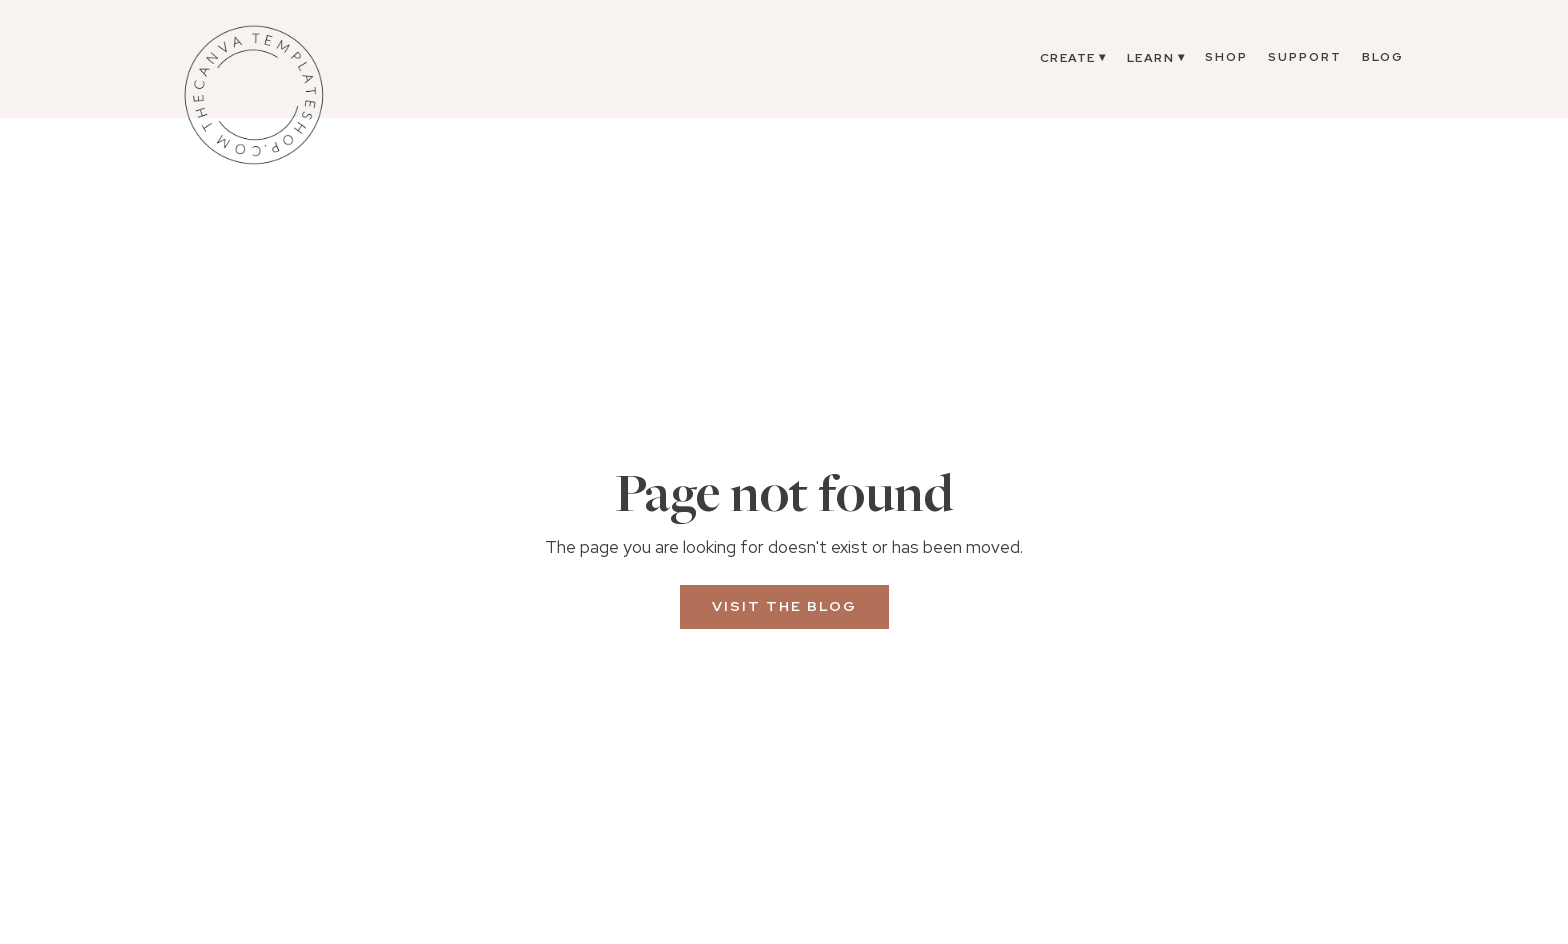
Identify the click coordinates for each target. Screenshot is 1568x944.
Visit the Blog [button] (784, 606)
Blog (1383, 57)
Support (1305, 57)
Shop (1226, 57)
